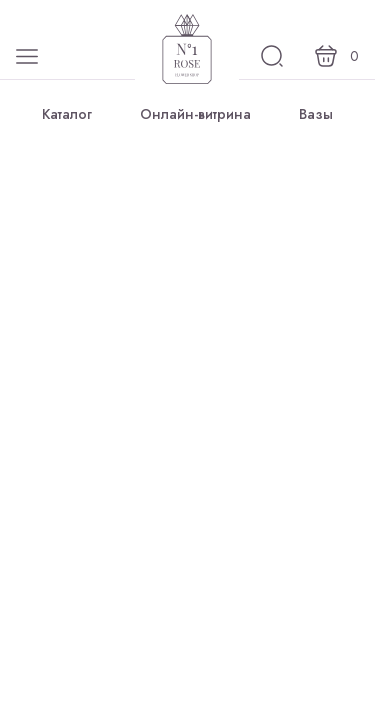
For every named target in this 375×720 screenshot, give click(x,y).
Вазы (316, 114)
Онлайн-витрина (195, 114)
